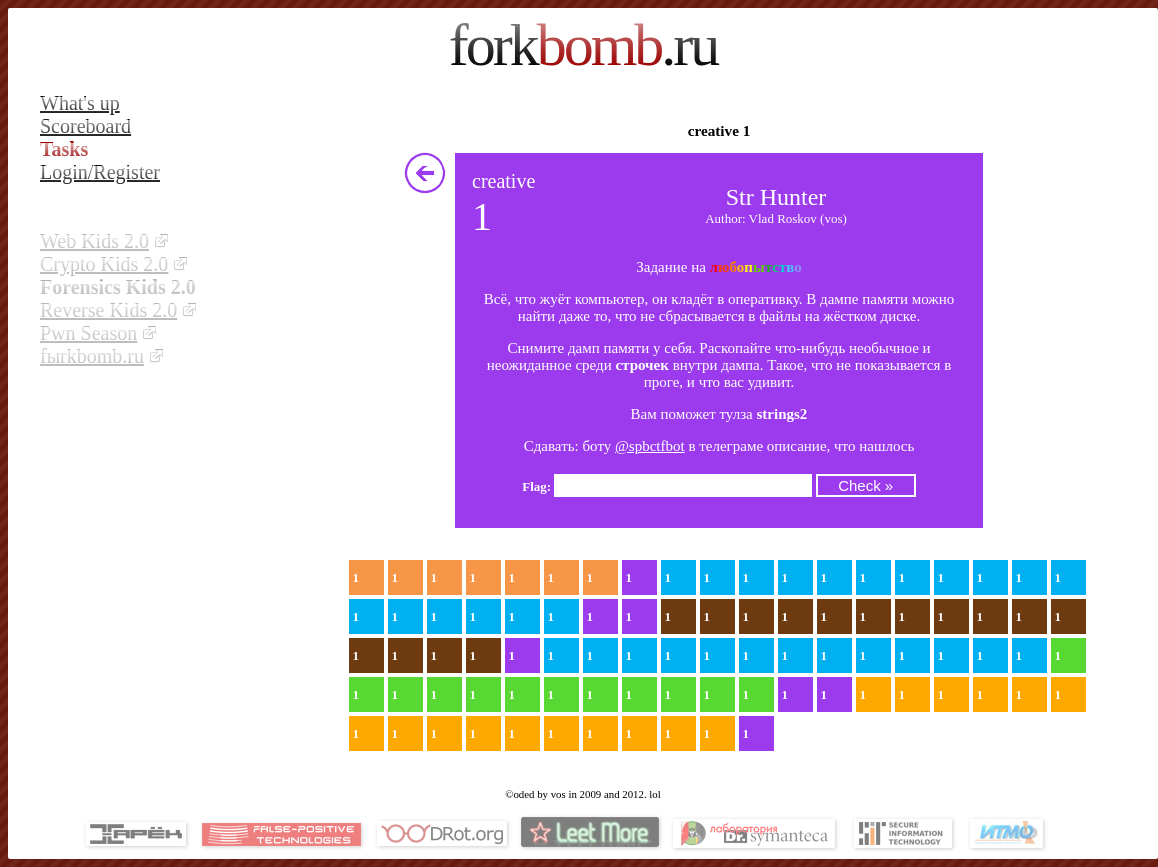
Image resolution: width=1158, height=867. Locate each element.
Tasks (64, 149)
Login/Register (100, 172)
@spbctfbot (650, 446)
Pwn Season (88, 333)
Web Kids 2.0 (94, 241)
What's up (80, 103)
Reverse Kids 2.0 (108, 310)
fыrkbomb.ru (92, 356)
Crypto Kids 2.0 (104, 264)
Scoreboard (85, 126)
